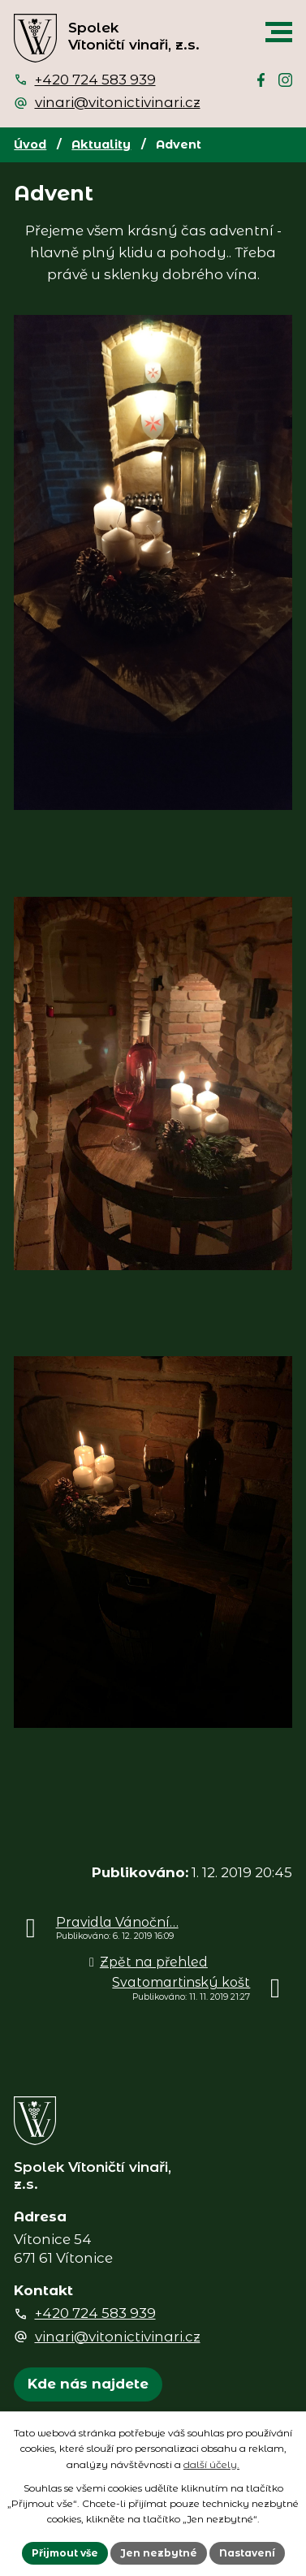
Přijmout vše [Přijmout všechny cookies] (65, 2553)
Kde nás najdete (88, 2384)
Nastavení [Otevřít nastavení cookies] (247, 2553)
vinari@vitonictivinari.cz (117, 102)
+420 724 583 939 (95, 79)
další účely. (211, 2464)
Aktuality (101, 144)
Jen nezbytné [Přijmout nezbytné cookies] (158, 2553)
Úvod (30, 144)
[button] (278, 32)
